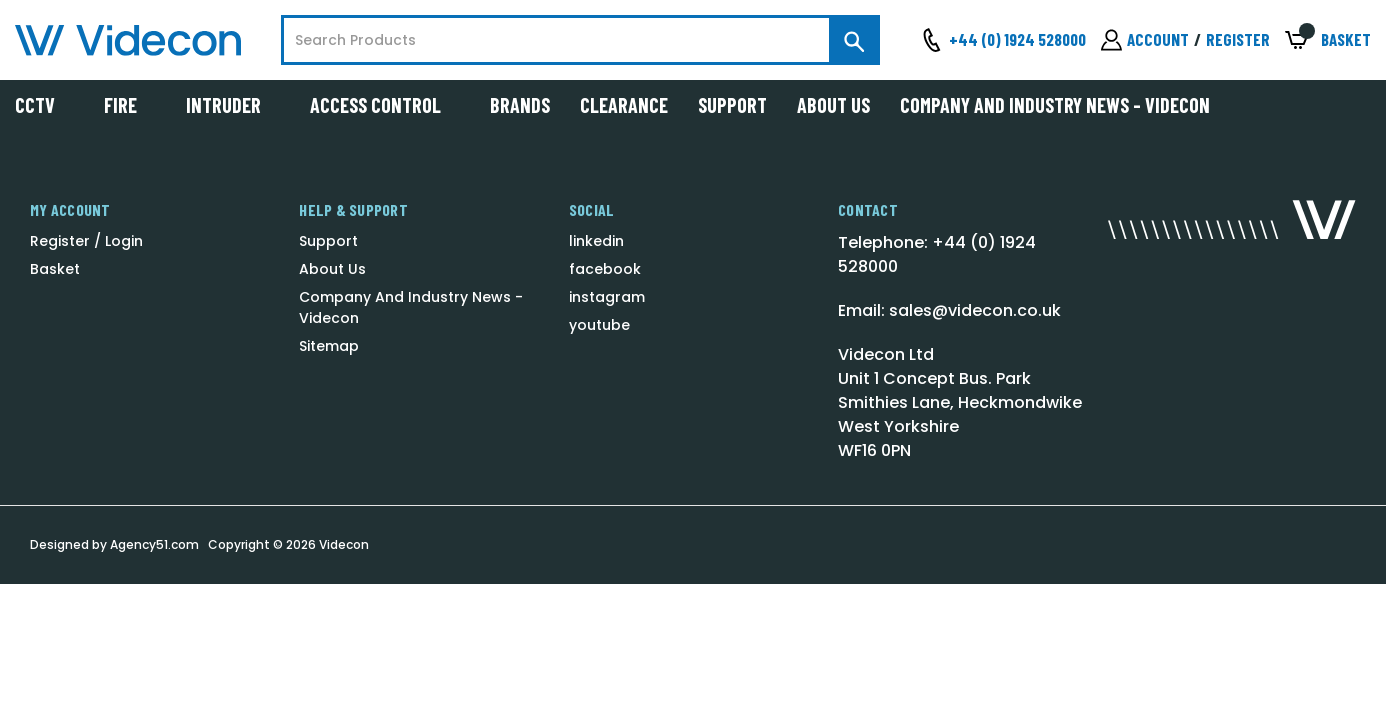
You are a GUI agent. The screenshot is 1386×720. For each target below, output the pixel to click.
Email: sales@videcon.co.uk (949, 310)
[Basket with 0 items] (1328, 40)
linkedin (596, 241)
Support (732, 105)
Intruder (233, 105)
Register (1238, 39)
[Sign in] (1145, 40)
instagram (607, 297)
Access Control (385, 105)
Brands (520, 105)
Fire (130, 105)
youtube (599, 325)
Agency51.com (154, 544)
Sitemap (329, 346)
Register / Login (86, 241)
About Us (833, 105)
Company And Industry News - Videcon (1055, 105)
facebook (605, 269)
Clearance (624, 105)
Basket (55, 269)
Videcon (344, 544)
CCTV (44, 105)
